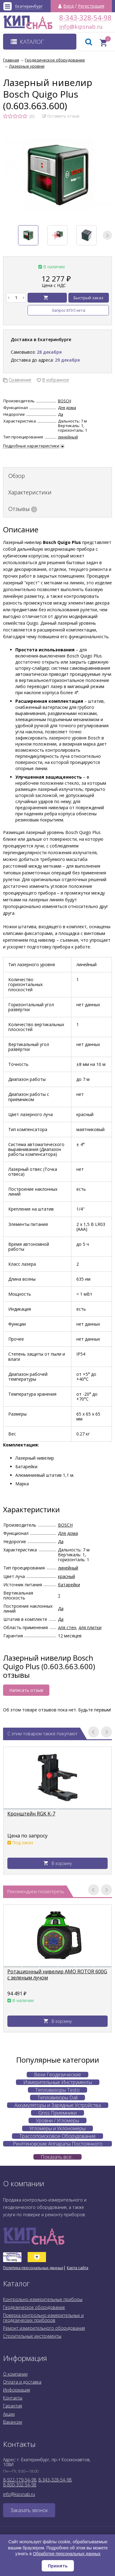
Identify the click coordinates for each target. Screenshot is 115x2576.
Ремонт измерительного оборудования (44, 2328)
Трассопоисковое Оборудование (57, 2136)
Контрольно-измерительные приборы (42, 2299)
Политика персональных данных (33, 2267)
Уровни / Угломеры (57, 2120)
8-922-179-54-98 (19, 2480)
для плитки (90, 1627)
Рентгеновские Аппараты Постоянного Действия (57, 2143)
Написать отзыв (26, 1690)
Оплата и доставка (22, 2382)
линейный (68, 437)
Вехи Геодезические (57, 2074)
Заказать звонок (29, 2510)
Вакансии (12, 2422)
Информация (16, 2390)
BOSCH (64, 401)
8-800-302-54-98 (19, 2485)
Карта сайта (77, 2267)
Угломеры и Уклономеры (57, 2128)
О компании (15, 2374)
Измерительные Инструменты (57, 2082)
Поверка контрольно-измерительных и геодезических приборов (43, 2317)
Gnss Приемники (57, 2113)
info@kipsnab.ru (64, 27)
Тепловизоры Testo (57, 2090)
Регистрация (91, 6)
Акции (9, 2414)
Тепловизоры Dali (57, 2097)
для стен (67, 1627)
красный (66, 1576)
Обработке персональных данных (67, 2553)
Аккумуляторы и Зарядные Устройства (57, 2105)
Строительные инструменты (32, 2336)
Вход (68, 6)
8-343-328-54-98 (85, 17)
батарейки (69, 1585)
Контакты (12, 2398)
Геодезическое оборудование (34, 2307)
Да (60, 414)
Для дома (67, 407)
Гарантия (12, 2406)
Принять (58, 2566)
